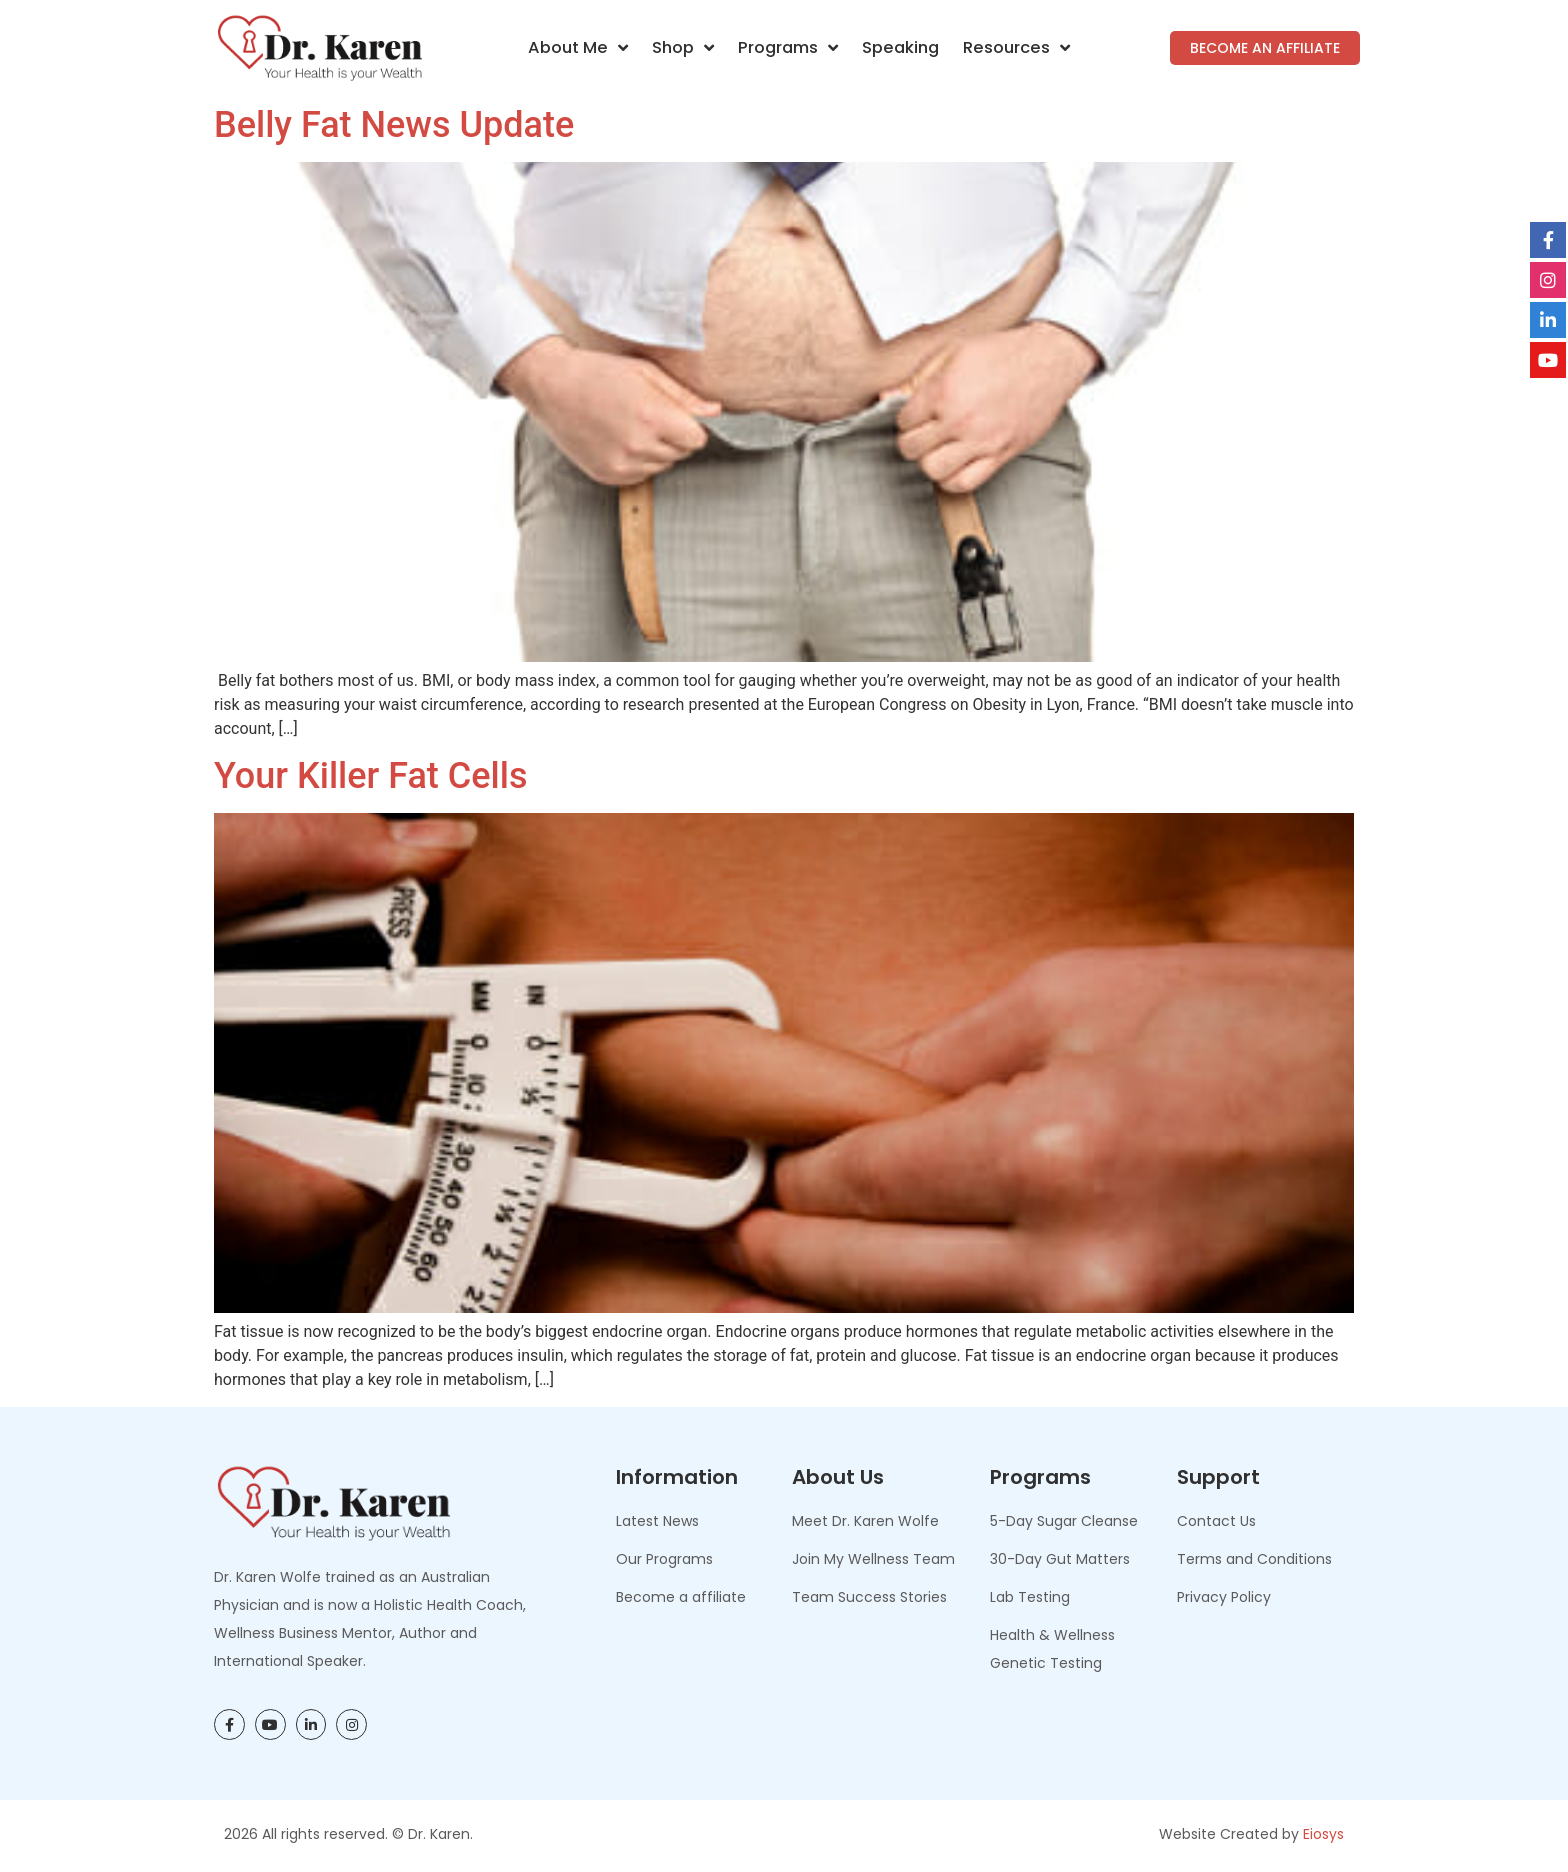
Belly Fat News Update (394, 125)
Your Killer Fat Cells (370, 776)
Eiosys (1323, 1834)
